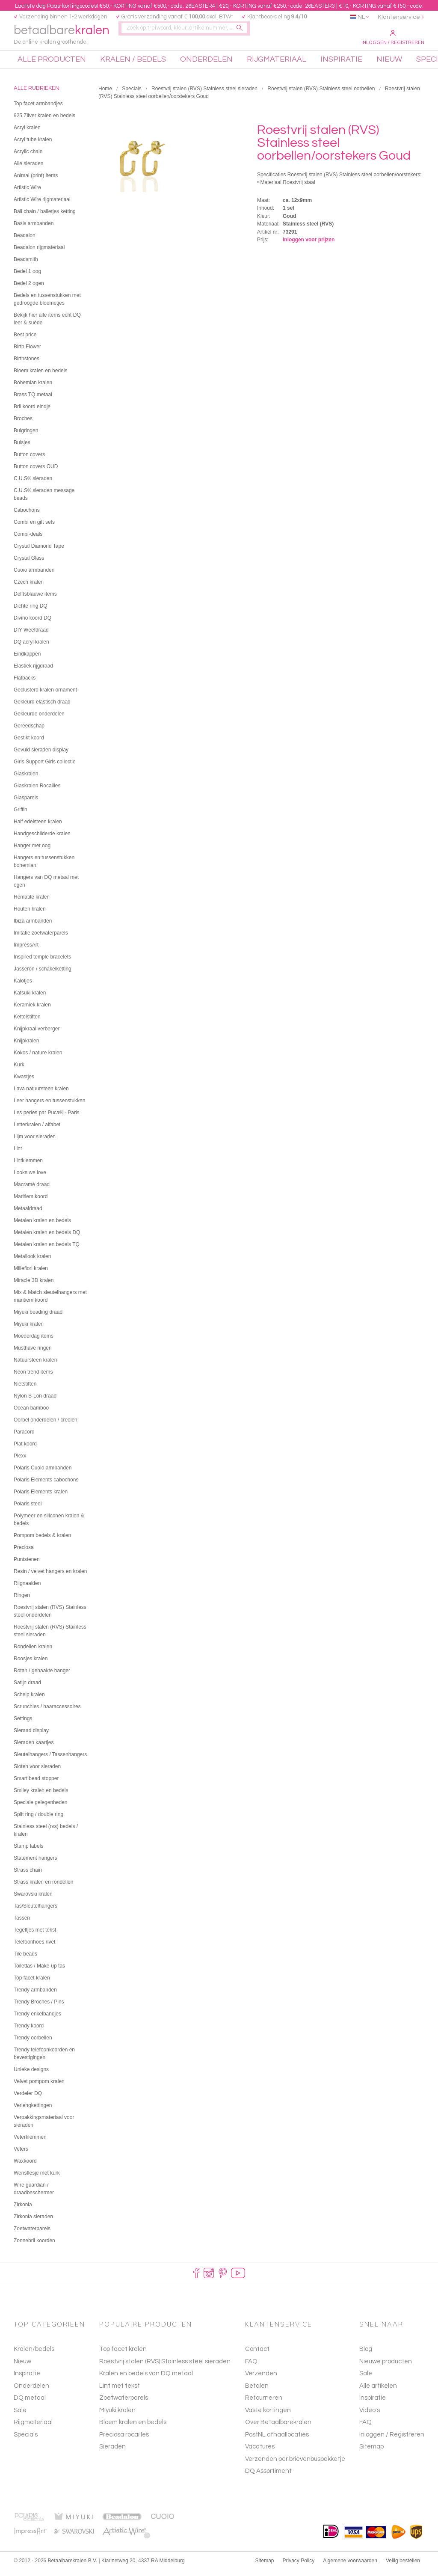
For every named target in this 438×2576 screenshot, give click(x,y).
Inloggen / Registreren (392, 37)
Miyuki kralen (117, 2416)
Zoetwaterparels (123, 2404)
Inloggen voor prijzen (308, 246)
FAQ (365, 2428)
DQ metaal (30, 2404)
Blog (365, 2355)
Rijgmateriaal (33, 2428)
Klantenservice (399, 17)
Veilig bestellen (403, 2567)
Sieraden (112, 2453)
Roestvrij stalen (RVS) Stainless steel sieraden (204, 95)
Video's (369, 2416)
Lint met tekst (119, 2392)
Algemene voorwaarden (350, 2567)
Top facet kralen (123, 2355)
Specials (131, 95)
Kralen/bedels (34, 2355)
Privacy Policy (299, 2567)
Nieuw (22, 2368)
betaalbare (66, 37)
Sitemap (371, 2453)
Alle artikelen (378, 2392)
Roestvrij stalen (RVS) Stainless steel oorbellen (321, 95)
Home (105, 95)
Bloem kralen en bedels (132, 2428)
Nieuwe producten (385, 2368)
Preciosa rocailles (124, 2441)
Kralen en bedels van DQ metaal (146, 2380)
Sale (20, 2416)
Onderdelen (31, 2392)
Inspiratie (27, 2380)
